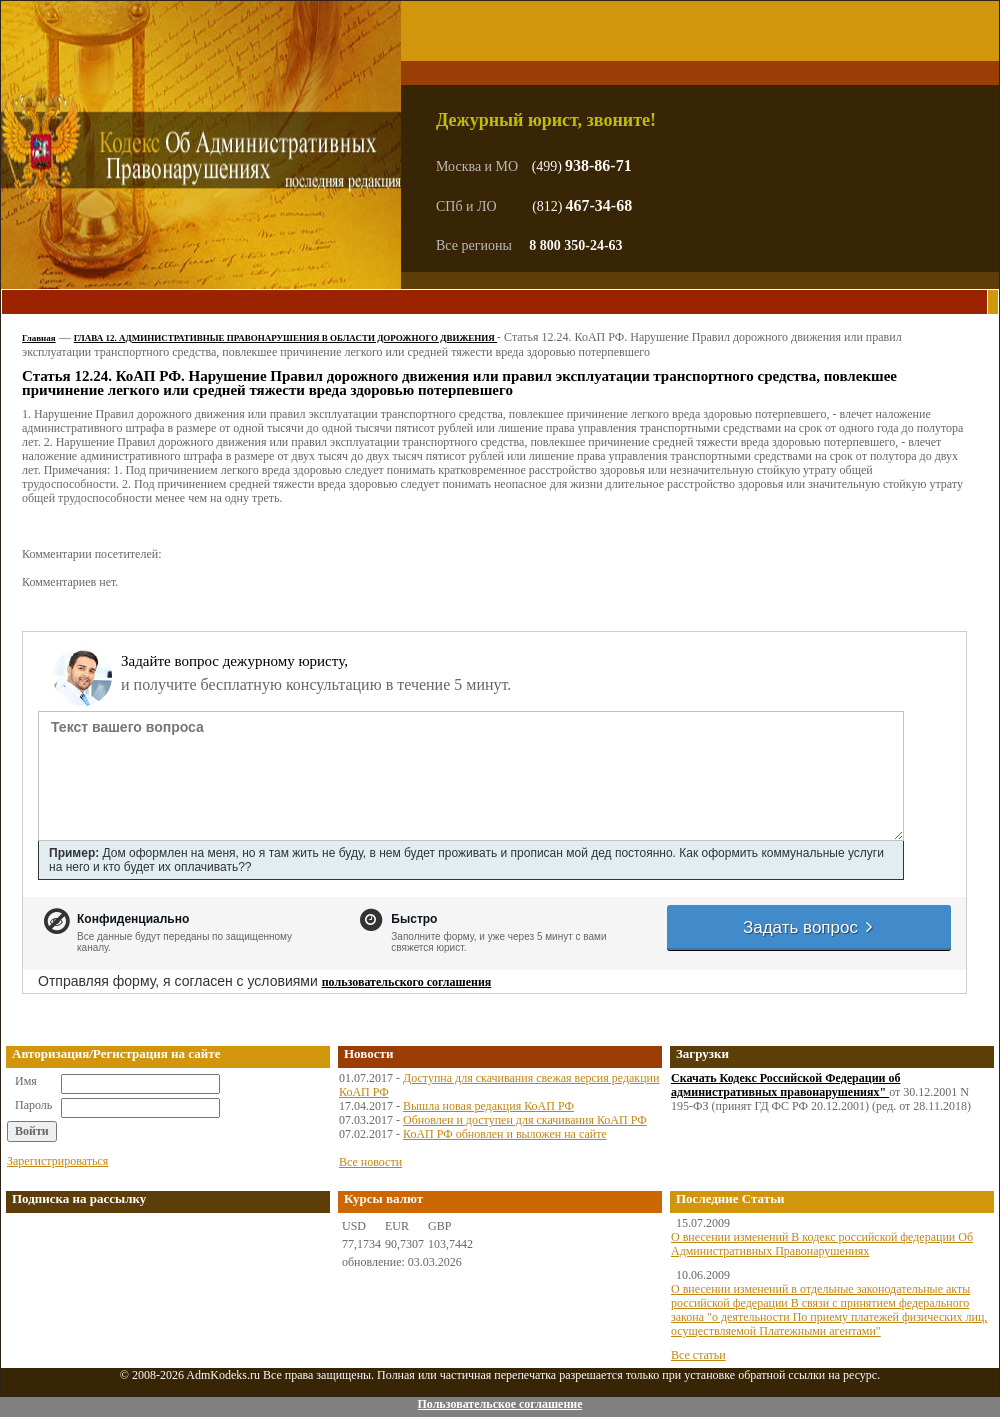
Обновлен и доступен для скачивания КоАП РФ (525, 1120)
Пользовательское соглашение (499, 1404)
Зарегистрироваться (57, 1161)
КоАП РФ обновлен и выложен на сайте (505, 1134)
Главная (39, 338)
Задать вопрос (809, 927)
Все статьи (698, 1355)
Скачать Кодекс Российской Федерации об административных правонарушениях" (786, 1085)
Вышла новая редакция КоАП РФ (488, 1106)
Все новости (370, 1162)
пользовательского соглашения (407, 982)
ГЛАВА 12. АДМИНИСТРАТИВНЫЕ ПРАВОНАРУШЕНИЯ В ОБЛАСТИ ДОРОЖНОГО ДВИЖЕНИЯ (285, 338)
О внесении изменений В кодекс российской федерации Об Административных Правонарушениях (822, 1244)
